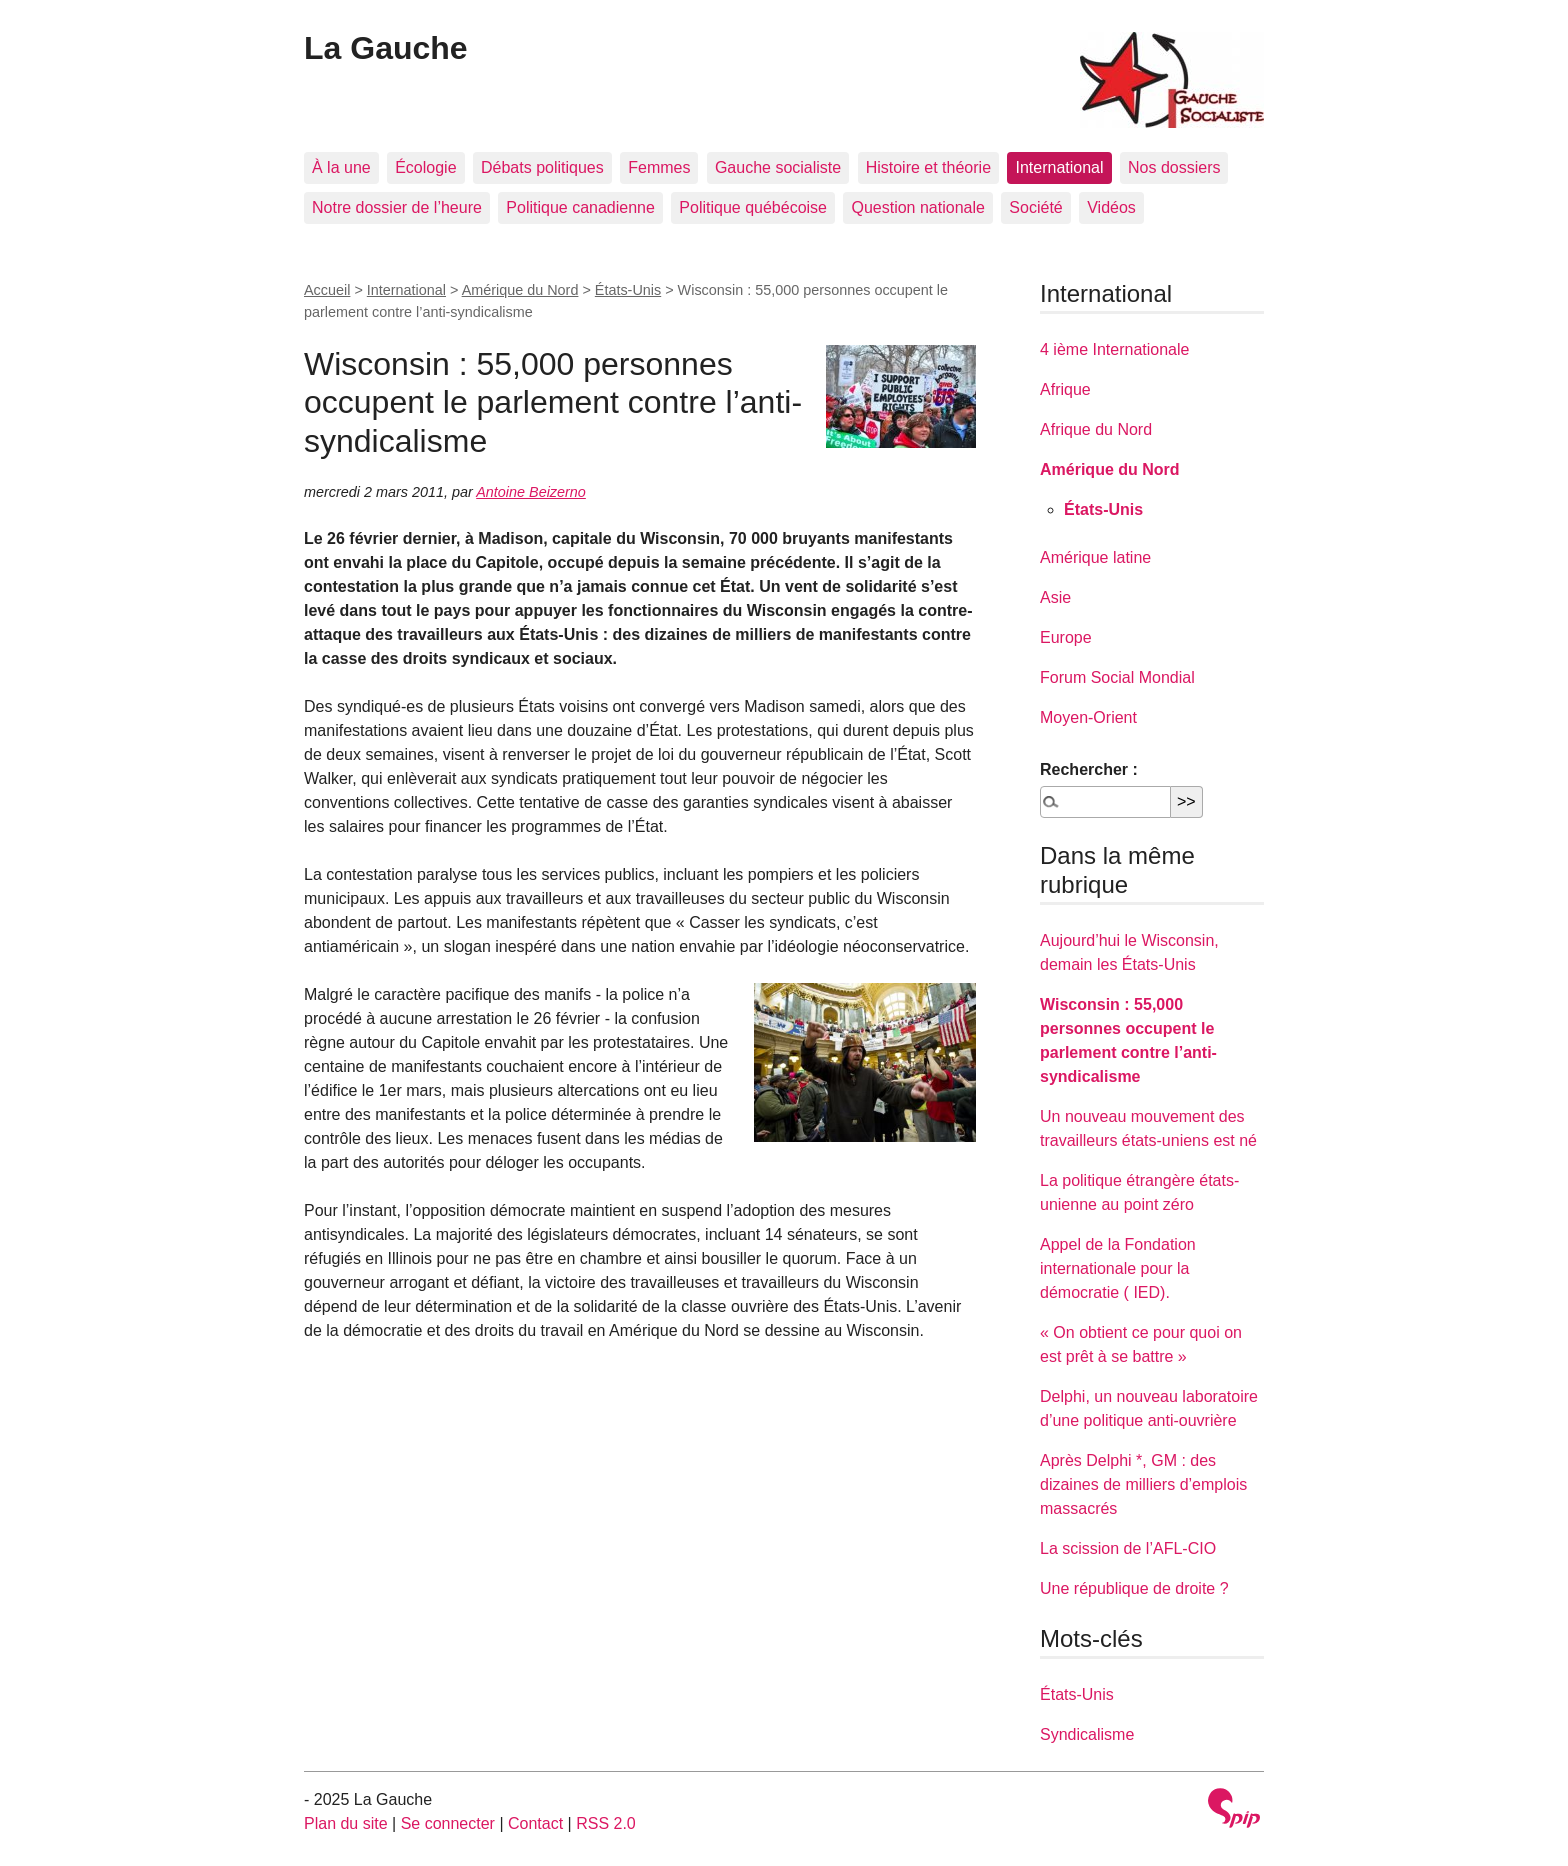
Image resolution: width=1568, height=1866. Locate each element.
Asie (1055, 597)
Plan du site (346, 1823)
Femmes (659, 167)
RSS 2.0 (606, 1823)
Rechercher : (1089, 769)
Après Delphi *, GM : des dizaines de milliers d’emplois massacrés (1143, 1484)
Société (1035, 207)
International (1059, 167)
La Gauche (386, 48)
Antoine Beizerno (531, 492)
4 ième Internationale (1114, 349)
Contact (535, 1823)
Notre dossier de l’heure (397, 207)
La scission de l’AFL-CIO (1128, 1548)
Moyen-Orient (1088, 717)
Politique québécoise (753, 207)
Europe (1066, 637)
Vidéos (1111, 207)
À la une (341, 167)
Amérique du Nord (520, 290)
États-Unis (628, 290)
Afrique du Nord (1096, 429)
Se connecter (448, 1823)
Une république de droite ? (1134, 1588)
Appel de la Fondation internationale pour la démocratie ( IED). (1118, 1268)
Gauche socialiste (778, 167)
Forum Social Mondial (1117, 677)
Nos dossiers (1174, 167)
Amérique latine (1095, 557)
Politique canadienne (580, 207)
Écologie (425, 167)
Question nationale (917, 207)
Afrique (1065, 389)
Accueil (327, 290)
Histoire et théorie (928, 167)
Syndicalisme (1087, 1734)
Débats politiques (542, 167)
